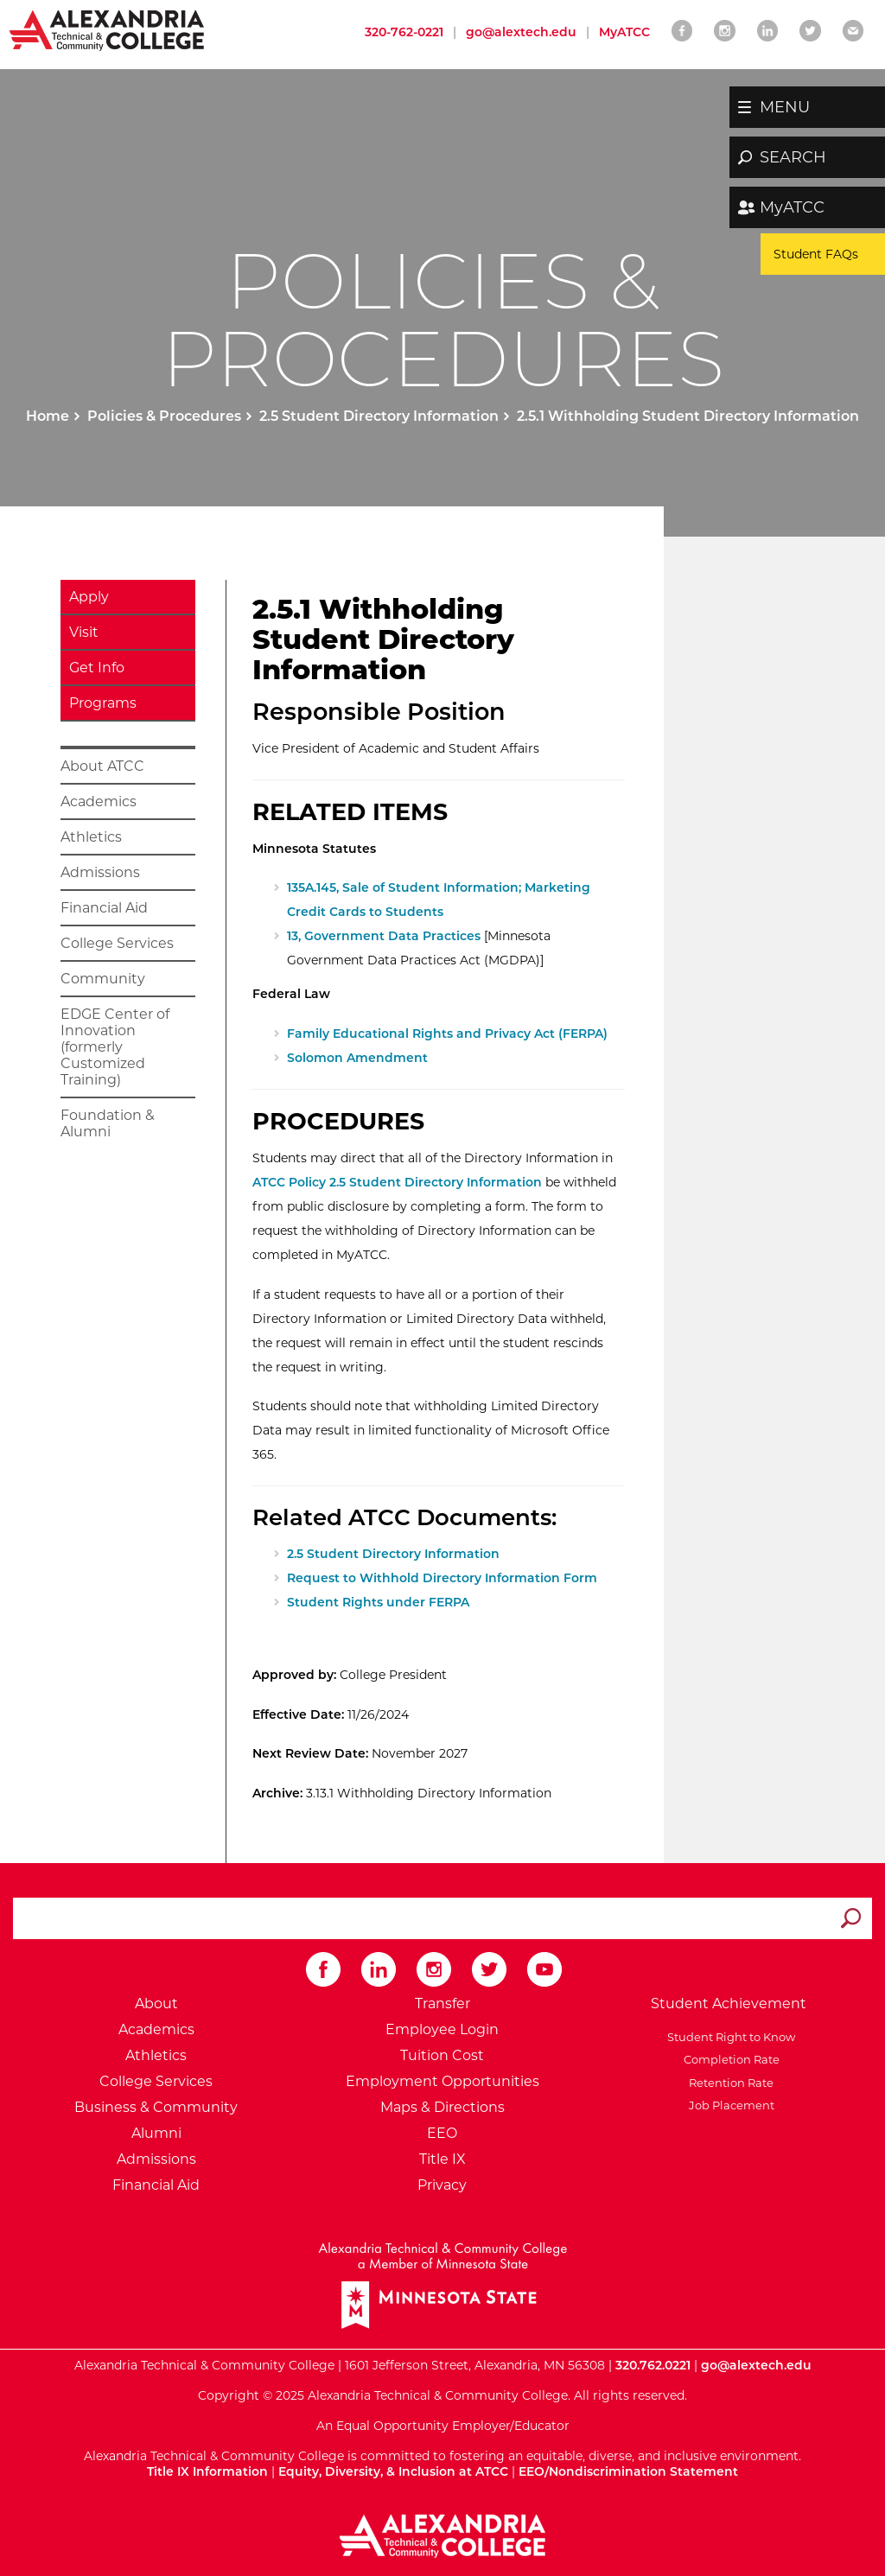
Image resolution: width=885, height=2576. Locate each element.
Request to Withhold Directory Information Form (442, 1578)
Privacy (442, 2185)
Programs (103, 703)
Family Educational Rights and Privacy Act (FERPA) (447, 1033)
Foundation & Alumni (107, 1123)
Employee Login (442, 2029)
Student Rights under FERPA (378, 1602)
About (156, 2003)
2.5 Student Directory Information (379, 416)
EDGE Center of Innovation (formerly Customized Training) (114, 1047)
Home (47, 416)
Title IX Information (207, 2471)
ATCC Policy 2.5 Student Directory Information (397, 1182)
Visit (84, 632)
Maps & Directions (442, 2107)
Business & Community (156, 2107)
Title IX (442, 2159)
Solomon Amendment (357, 1057)
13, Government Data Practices (384, 936)
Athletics (91, 837)
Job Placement (729, 2105)
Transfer (442, 2003)
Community (102, 978)
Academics (98, 801)
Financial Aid (104, 908)
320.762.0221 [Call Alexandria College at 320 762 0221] (653, 2365)
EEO (442, 2133)
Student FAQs (816, 254)
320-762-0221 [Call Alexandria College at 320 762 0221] (404, 32)
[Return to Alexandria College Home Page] (108, 29)
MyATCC (792, 207)
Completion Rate (729, 2059)
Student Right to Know (728, 2037)
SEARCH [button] (793, 157)
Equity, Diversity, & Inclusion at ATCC (393, 2471)
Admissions (100, 872)
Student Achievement (728, 2003)
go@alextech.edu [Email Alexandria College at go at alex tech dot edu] (521, 32)
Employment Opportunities (442, 2081)
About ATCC (102, 766)
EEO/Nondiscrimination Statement (628, 2471)
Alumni (156, 2133)
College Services (117, 943)
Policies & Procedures (164, 416)
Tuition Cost (442, 2055)
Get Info (96, 667)
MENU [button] (785, 107)
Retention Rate (729, 2082)
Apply (89, 596)
